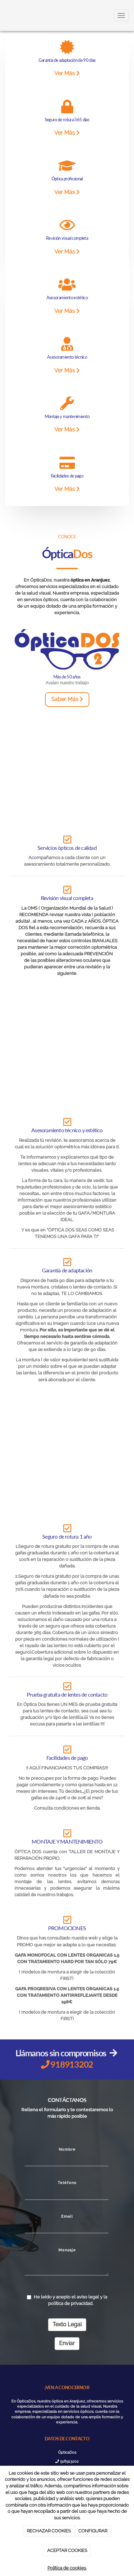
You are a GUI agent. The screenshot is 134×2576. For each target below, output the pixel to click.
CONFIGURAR (92, 2530)
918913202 (67, 2461)
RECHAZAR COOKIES (49, 2530)
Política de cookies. (67, 2568)
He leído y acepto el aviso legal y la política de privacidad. (67, 2300)
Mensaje (67, 2250)
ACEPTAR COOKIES (67, 2550)
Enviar (67, 2343)
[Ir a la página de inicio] (3, 15)
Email (67, 2216)
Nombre (67, 2149)
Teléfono (67, 2183)
